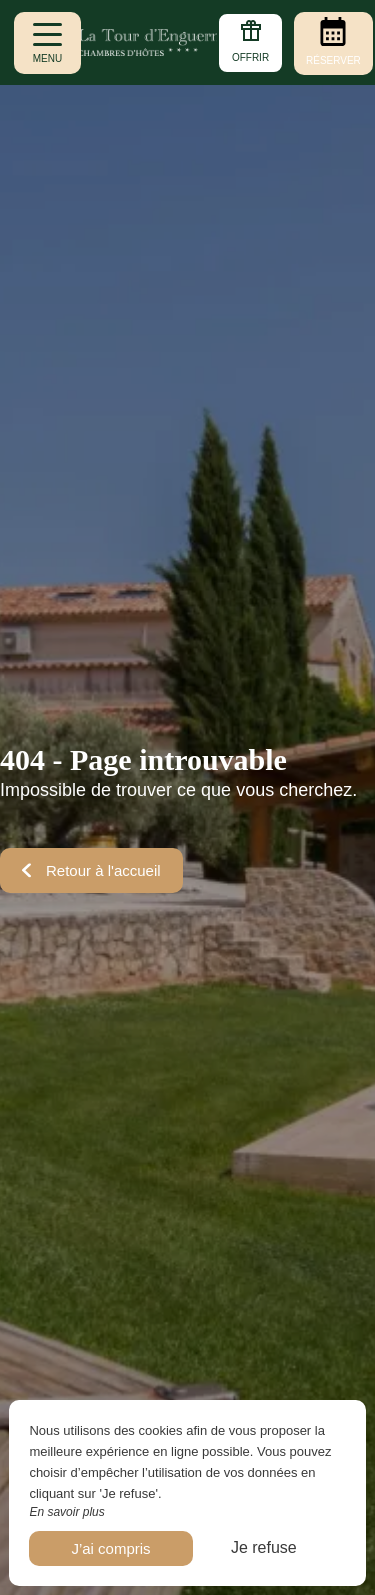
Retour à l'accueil (91, 870)
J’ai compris (110, 1548)
